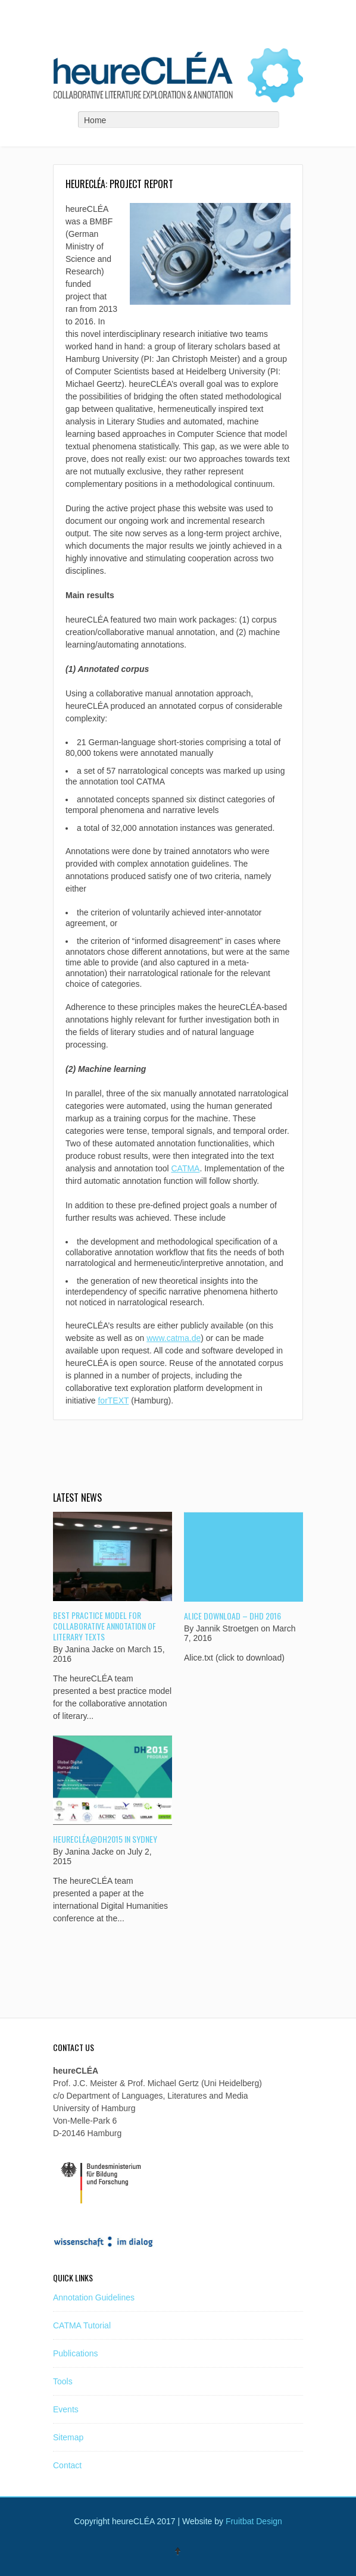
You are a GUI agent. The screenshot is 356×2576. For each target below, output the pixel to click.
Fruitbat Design (254, 2521)
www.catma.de (173, 1338)
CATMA (185, 1168)
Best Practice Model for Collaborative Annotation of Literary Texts (104, 1626)
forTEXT (113, 1400)
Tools (63, 2381)
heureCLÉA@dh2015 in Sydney (105, 1839)
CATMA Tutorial (82, 2325)
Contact (67, 2465)
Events (66, 2409)
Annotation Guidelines (94, 2297)
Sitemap (68, 2437)
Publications (75, 2353)
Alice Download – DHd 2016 (232, 1615)
